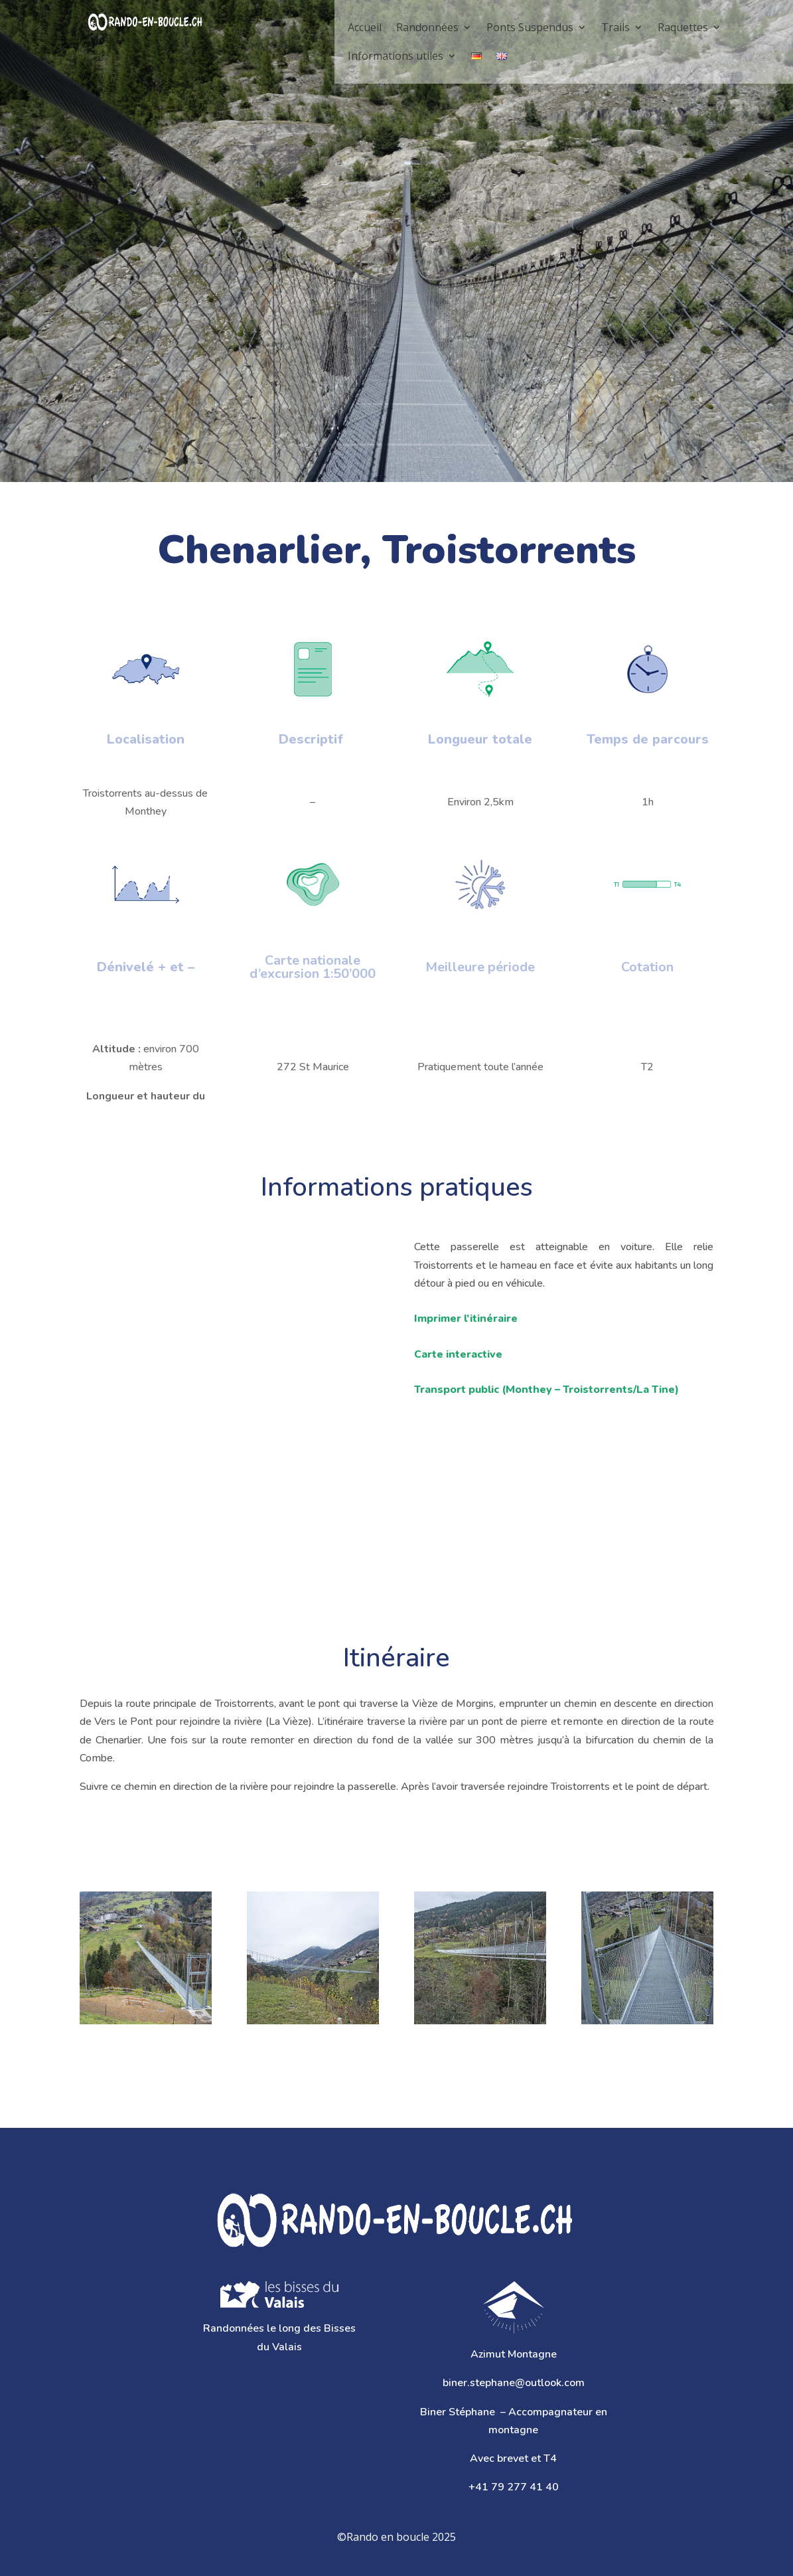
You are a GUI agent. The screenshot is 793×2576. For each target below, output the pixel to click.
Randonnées (427, 27)
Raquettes (683, 27)
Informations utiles (395, 55)
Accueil (365, 27)
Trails (615, 27)
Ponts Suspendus (529, 27)
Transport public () (546, 1389)
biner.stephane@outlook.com (514, 2382)
